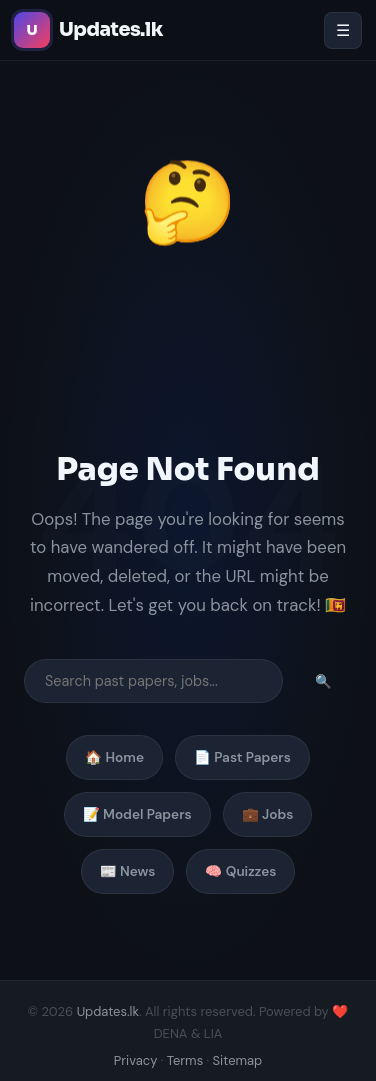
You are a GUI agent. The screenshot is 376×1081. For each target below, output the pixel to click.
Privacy (136, 1060)
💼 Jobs (268, 814)
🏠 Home (114, 757)
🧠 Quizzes (240, 871)
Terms (185, 1060)
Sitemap (238, 1060)
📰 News (128, 871)
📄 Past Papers (242, 757)
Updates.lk (108, 1011)
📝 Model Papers (137, 814)
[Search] (153, 681)
